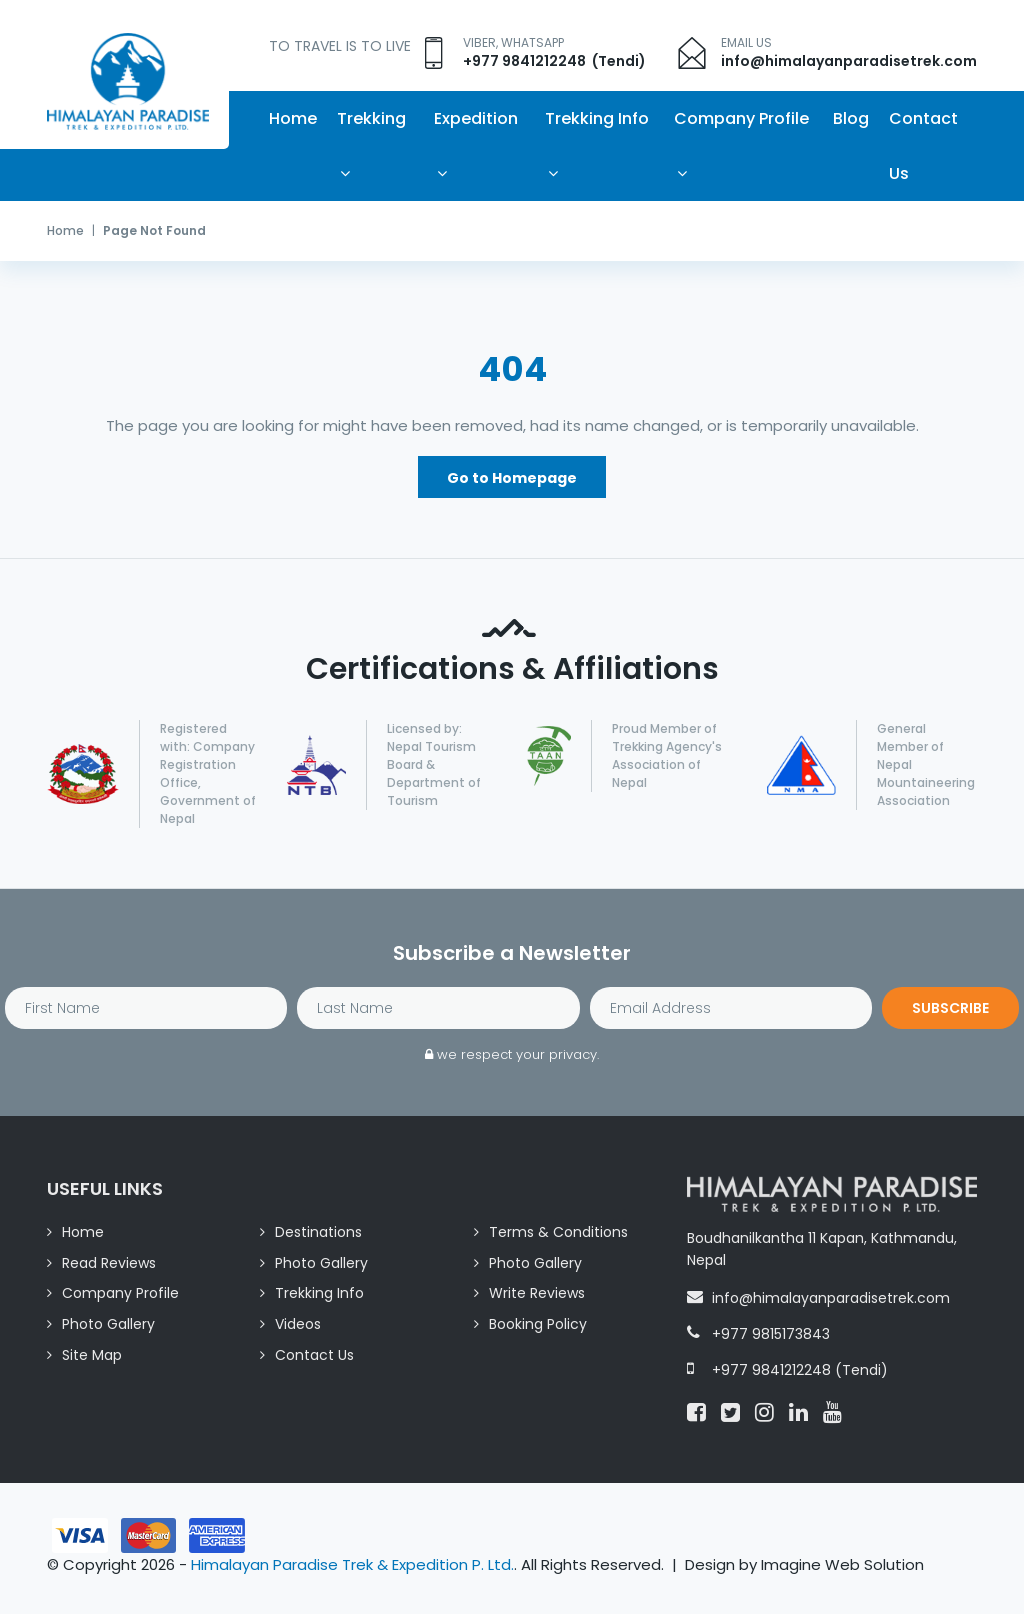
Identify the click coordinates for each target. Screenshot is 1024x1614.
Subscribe (950, 1010)
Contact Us (923, 146)
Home (293, 118)
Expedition (476, 118)
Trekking (371, 118)
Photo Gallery (321, 1264)
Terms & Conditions (558, 1233)
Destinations (318, 1233)
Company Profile (741, 118)
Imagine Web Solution (842, 1566)
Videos (298, 1326)
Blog (851, 118)
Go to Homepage (512, 479)
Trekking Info (597, 118)
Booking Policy (538, 1326)
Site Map (92, 1356)
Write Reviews (537, 1295)
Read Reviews (109, 1264)
